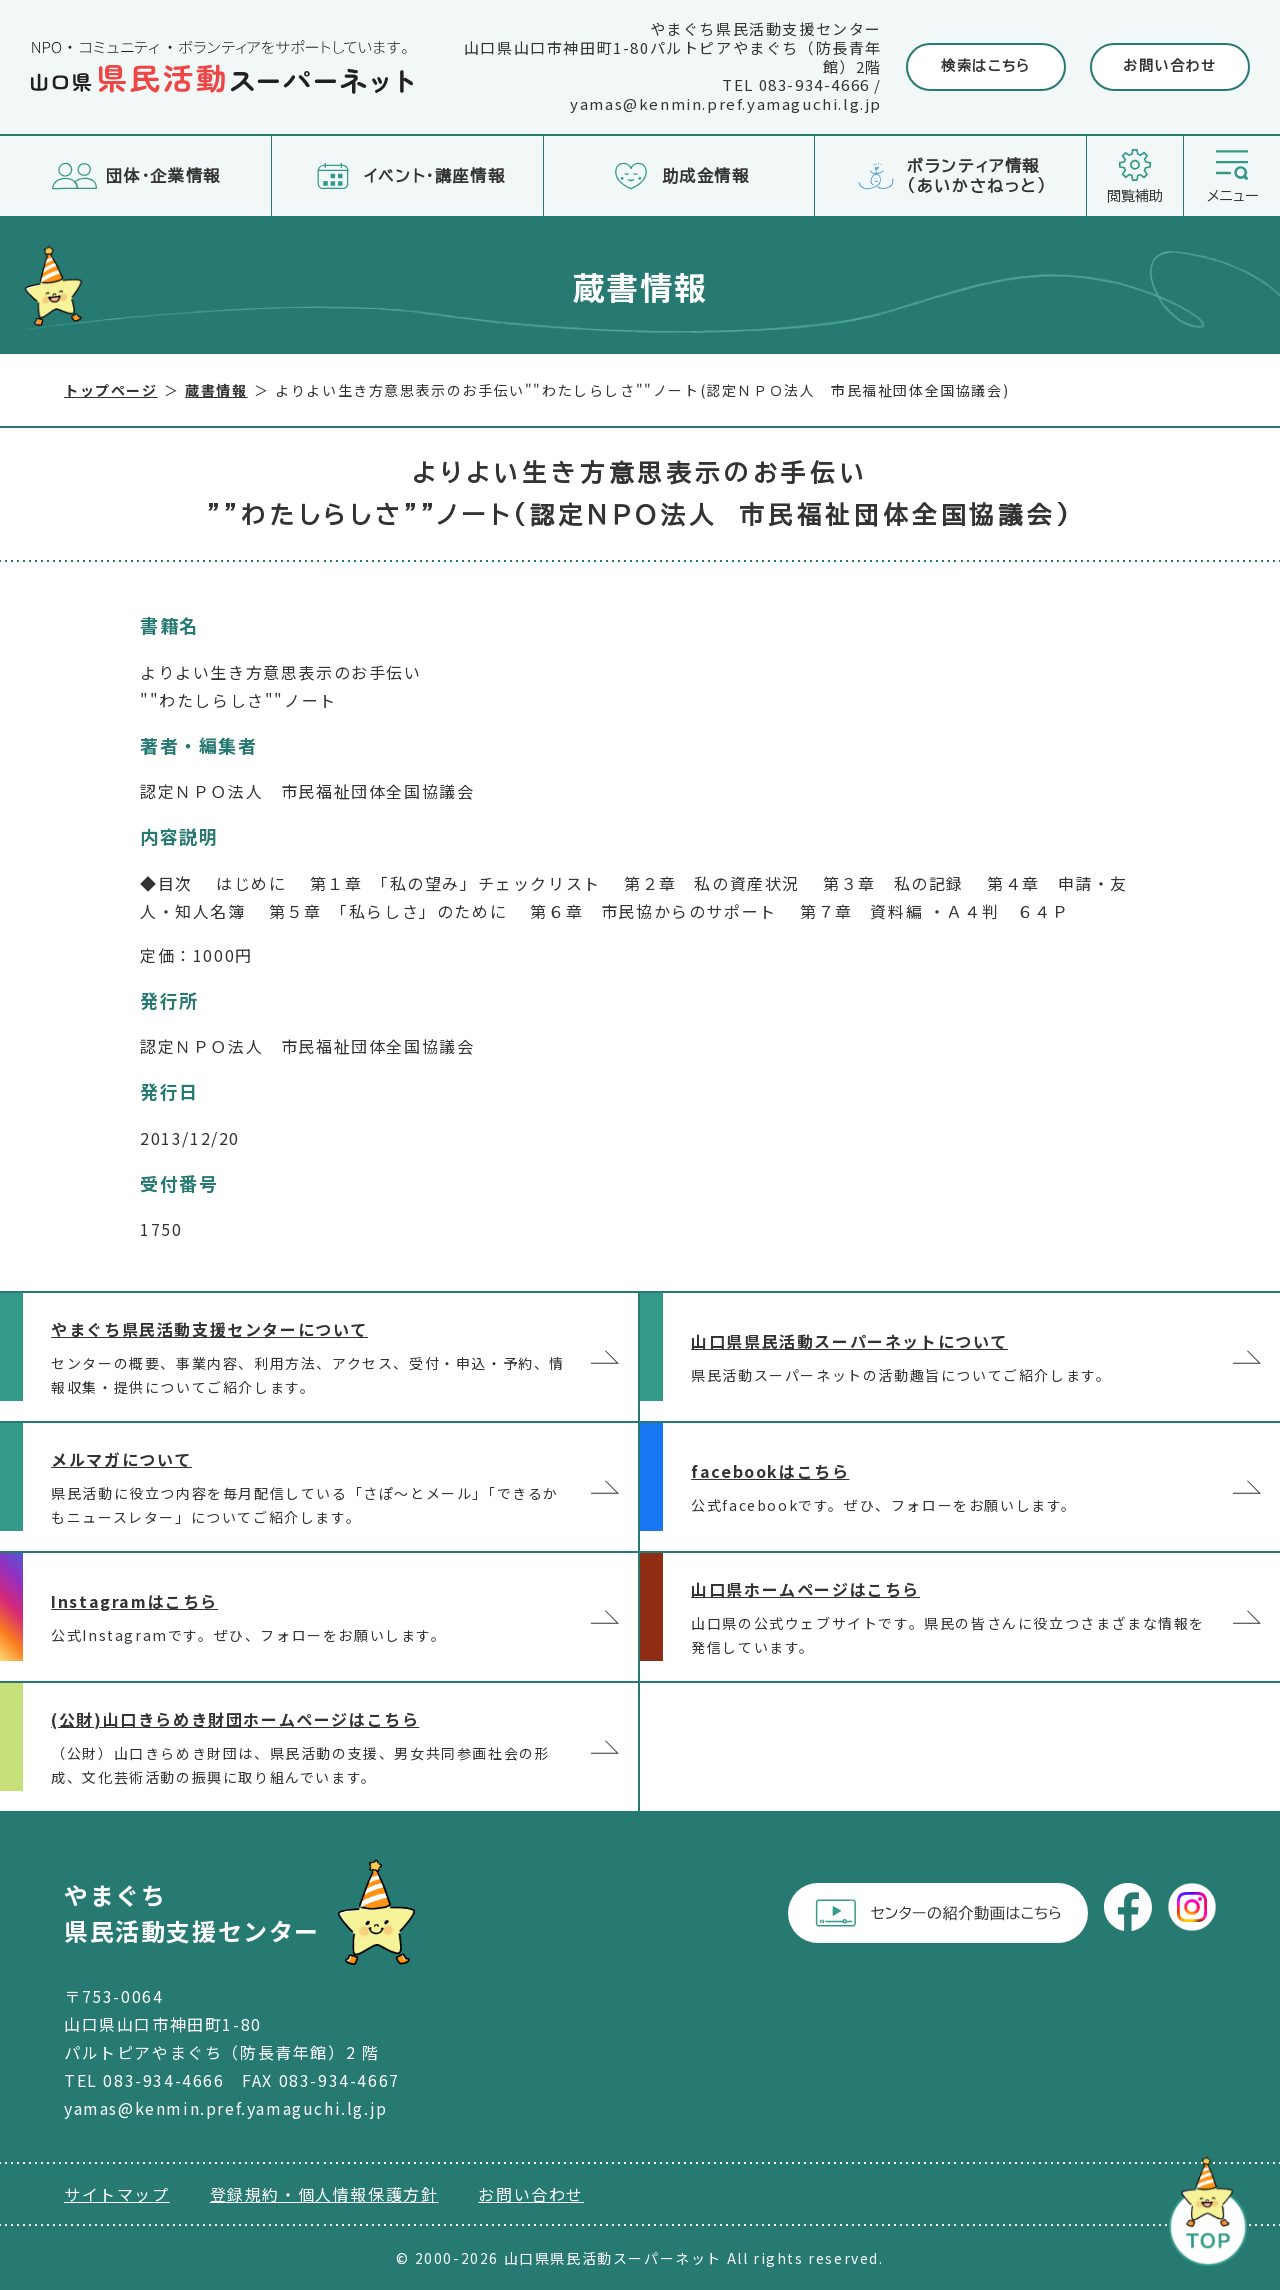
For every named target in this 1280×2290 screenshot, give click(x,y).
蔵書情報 (216, 390)
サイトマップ (117, 2194)
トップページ (111, 390)
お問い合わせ (1170, 66)
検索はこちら (986, 66)
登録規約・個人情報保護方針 (324, 2194)
